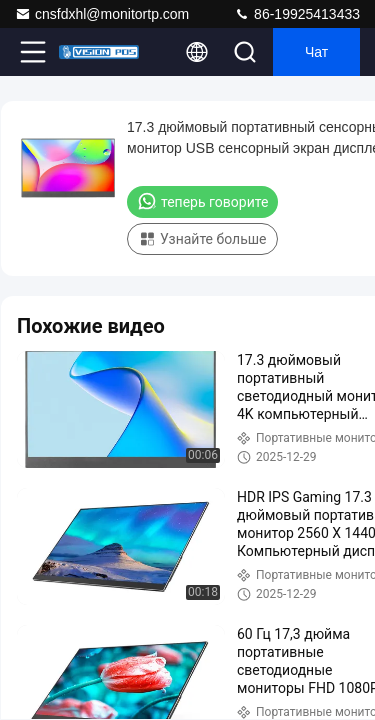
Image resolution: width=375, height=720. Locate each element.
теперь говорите (202, 201)
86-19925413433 (297, 14)
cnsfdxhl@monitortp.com (102, 14)
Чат (316, 52)
